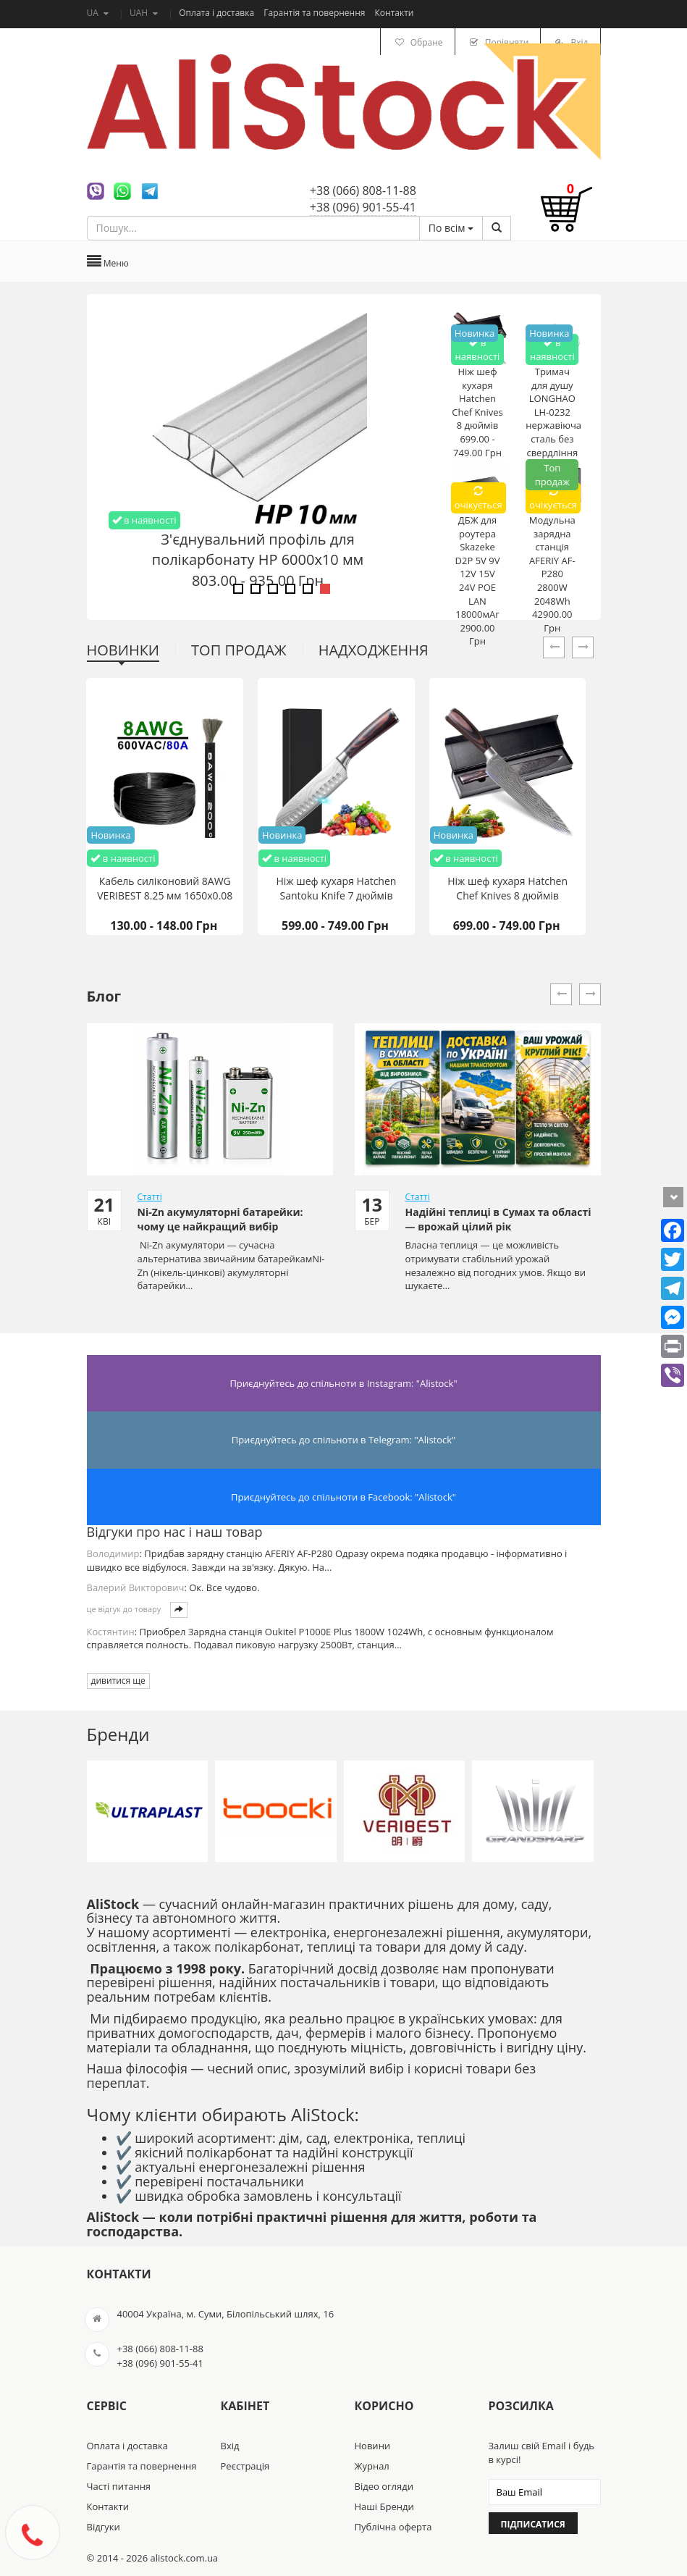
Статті (150, 1197)
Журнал (372, 2465)
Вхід (230, 2445)
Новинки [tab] (123, 650)
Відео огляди (384, 2486)
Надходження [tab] (374, 650)
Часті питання (119, 2486)
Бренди (118, 1734)
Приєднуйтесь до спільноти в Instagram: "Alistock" (343, 1383)
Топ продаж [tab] (239, 650)
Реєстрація (245, 2465)
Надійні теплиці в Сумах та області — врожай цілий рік (498, 1219)
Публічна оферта (393, 2526)
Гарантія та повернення (315, 13)
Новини (373, 2445)
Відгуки (103, 2526)
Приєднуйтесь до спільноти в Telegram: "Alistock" (344, 1439)
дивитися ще (118, 1680)
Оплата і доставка (217, 13)
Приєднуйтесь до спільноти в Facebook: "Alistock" (343, 1496)
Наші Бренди (384, 2506)
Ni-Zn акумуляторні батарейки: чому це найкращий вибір (220, 1219)
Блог (104, 996)
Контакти (394, 13)
